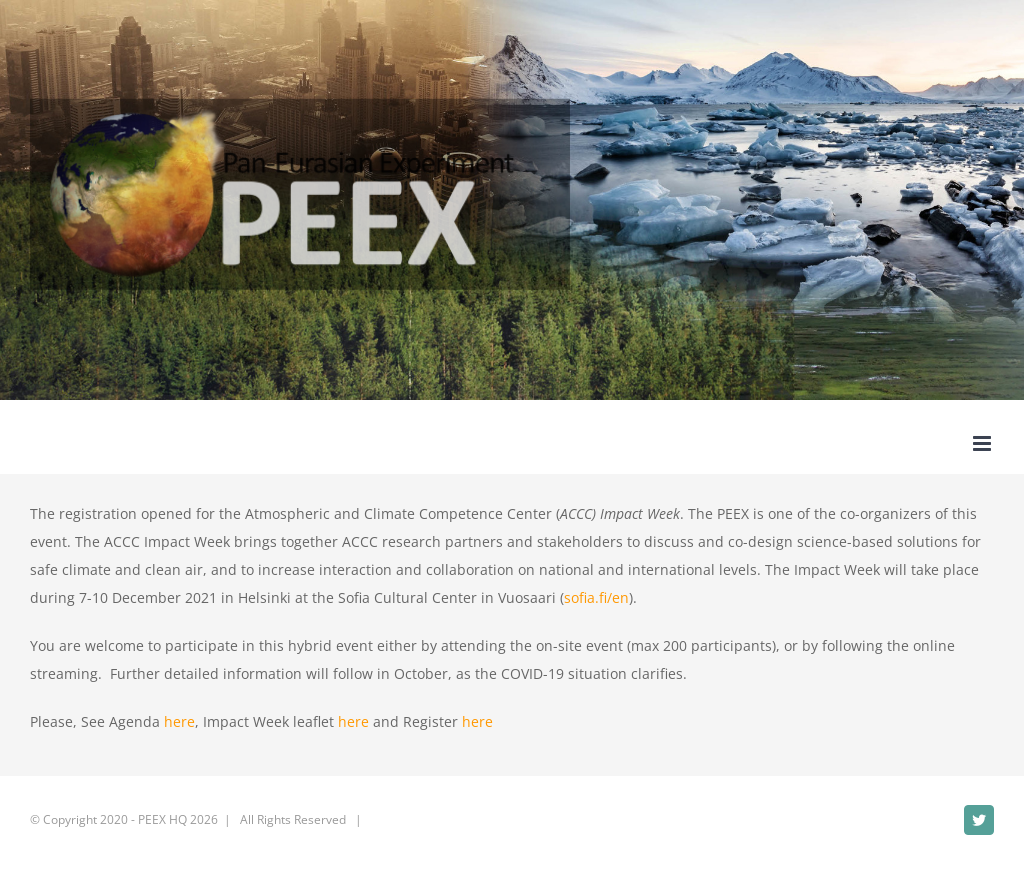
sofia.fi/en (596, 597)
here (179, 721)
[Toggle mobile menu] (983, 443)
